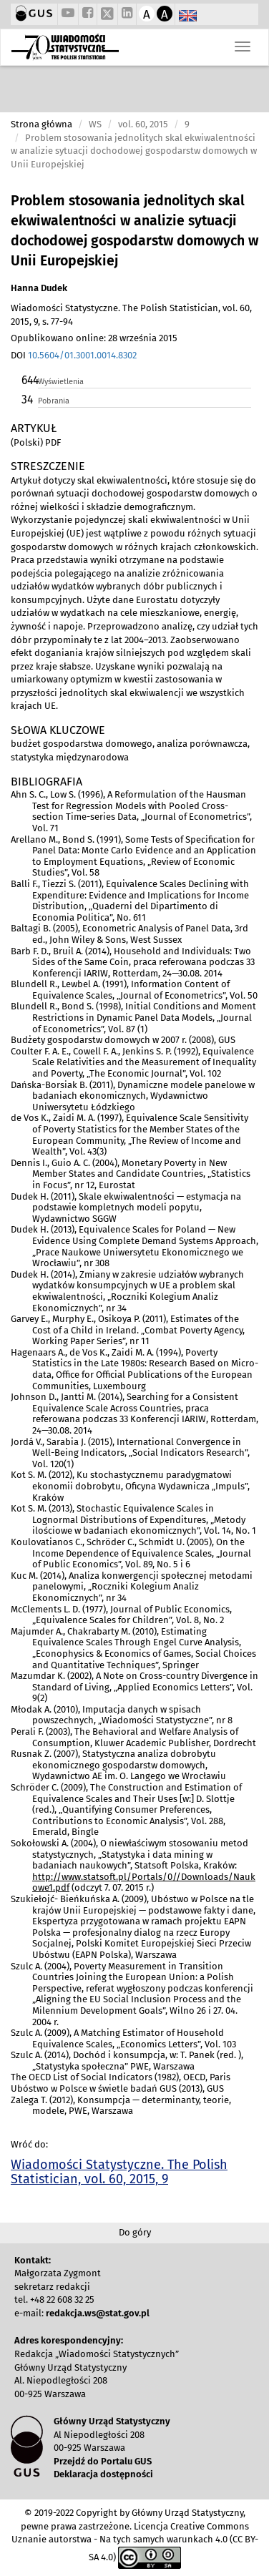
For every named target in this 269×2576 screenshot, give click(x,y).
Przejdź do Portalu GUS (103, 2461)
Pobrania (53, 401)
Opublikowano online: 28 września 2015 (94, 338)
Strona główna (41, 124)
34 (27, 399)
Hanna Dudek (39, 288)
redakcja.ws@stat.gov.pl (98, 2313)
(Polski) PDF (36, 442)
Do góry (135, 2232)
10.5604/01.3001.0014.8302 (82, 355)
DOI (74, 355)
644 (28, 380)
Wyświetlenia (61, 381)
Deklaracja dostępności (103, 2474)
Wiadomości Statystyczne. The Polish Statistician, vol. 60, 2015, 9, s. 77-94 (131, 315)
